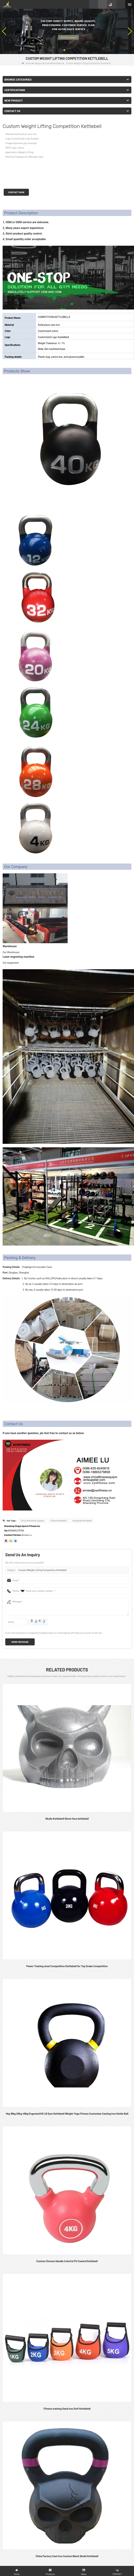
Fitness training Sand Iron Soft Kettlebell (67, 2408)
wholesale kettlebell (82, 1520)
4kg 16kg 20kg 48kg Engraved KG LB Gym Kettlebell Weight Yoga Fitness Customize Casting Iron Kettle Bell (67, 2113)
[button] (64, 50)
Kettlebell (56, 63)
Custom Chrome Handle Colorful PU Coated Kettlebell (67, 2261)
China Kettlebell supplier (33, 1520)
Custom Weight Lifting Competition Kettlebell (42, 1569)
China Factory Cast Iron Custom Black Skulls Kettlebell (67, 2556)
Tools (47, 63)
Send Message (20, 1641)
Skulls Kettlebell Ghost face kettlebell (67, 1818)
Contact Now (16, 192)
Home (26, 63)
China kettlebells (58, 1520)
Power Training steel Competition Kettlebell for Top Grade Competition (67, 1966)
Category (37, 63)
